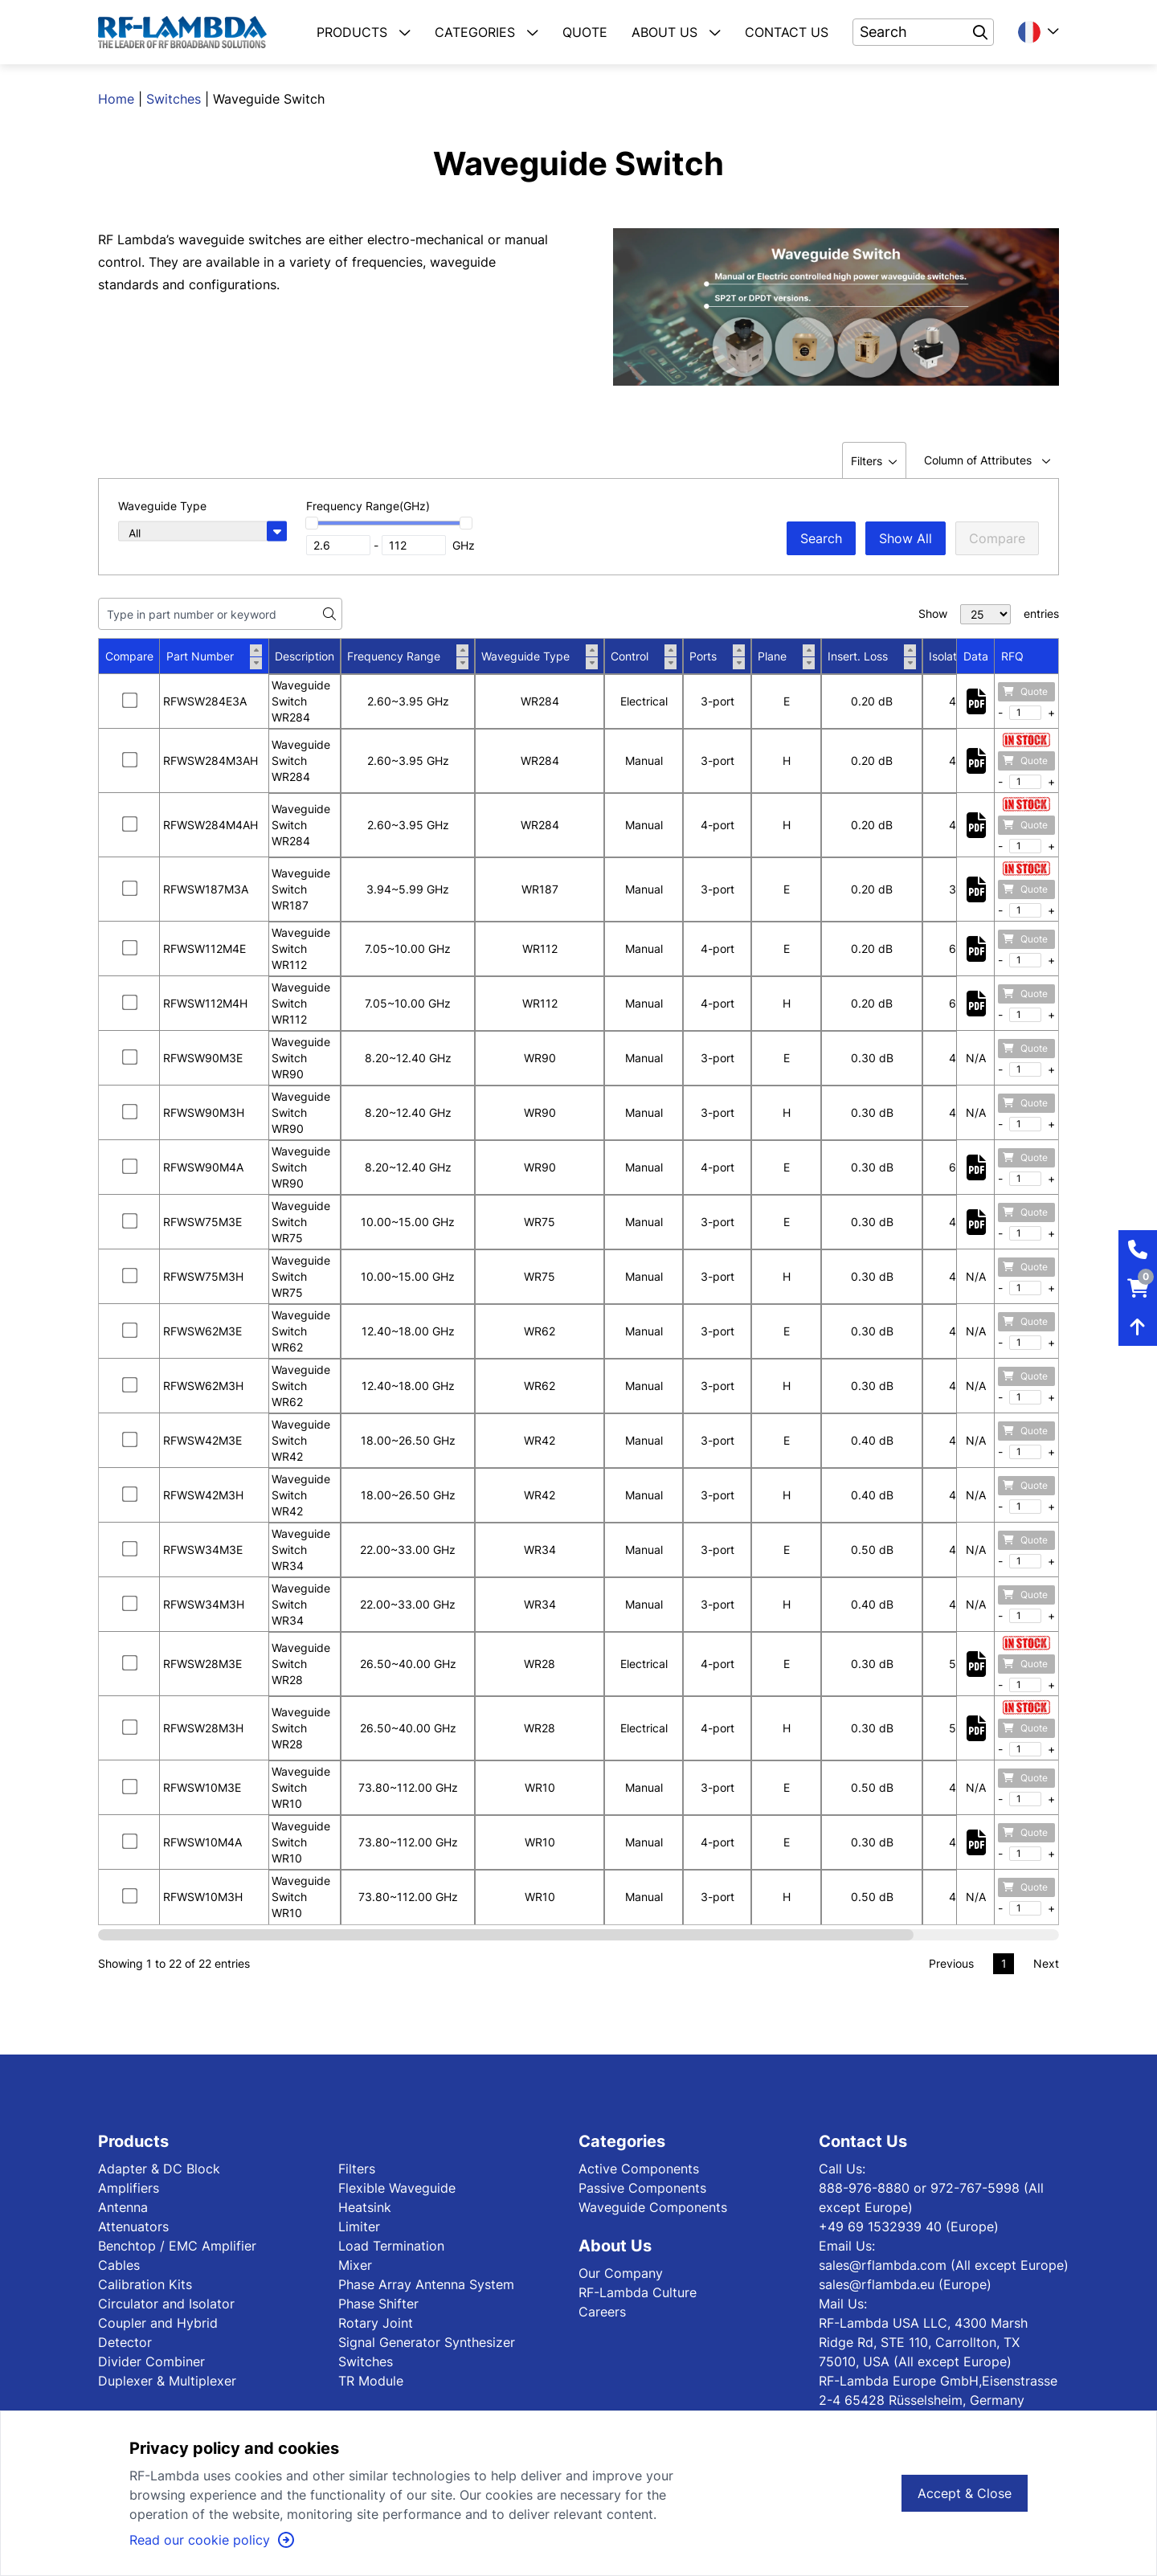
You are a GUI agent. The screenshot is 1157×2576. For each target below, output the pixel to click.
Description (304, 656)
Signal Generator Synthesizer (426, 2342)
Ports (717, 656)
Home (116, 99)
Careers (602, 2312)
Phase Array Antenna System (426, 2284)
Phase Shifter (378, 2304)
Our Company (620, 2273)
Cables (119, 2265)
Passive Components (642, 2188)
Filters (356, 2169)
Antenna (123, 2207)
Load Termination (391, 2246)
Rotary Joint (375, 2323)
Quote (1025, 691)
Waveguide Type (539, 656)
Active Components (638, 2169)
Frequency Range (407, 656)
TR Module (370, 2381)
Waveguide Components (652, 2207)
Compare (997, 538)
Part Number (214, 656)
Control (644, 656)
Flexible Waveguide (397, 2188)
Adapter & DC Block (159, 2169)
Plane (786, 656)
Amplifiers (128, 2188)
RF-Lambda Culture (637, 2292)
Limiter (359, 2226)
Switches (173, 99)
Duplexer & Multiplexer (167, 2381)
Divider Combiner (151, 2361)
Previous (951, 1963)
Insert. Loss (872, 656)
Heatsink (364, 2207)
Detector (125, 2342)
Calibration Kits (145, 2284)
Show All (905, 538)
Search (821, 538)
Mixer (355, 2265)
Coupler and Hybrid (158, 2323)
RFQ (1012, 656)
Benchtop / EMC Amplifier (177, 2246)
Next (1046, 1963)
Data (975, 656)
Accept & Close (965, 2493)
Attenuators (133, 2226)
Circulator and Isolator (166, 2304)
